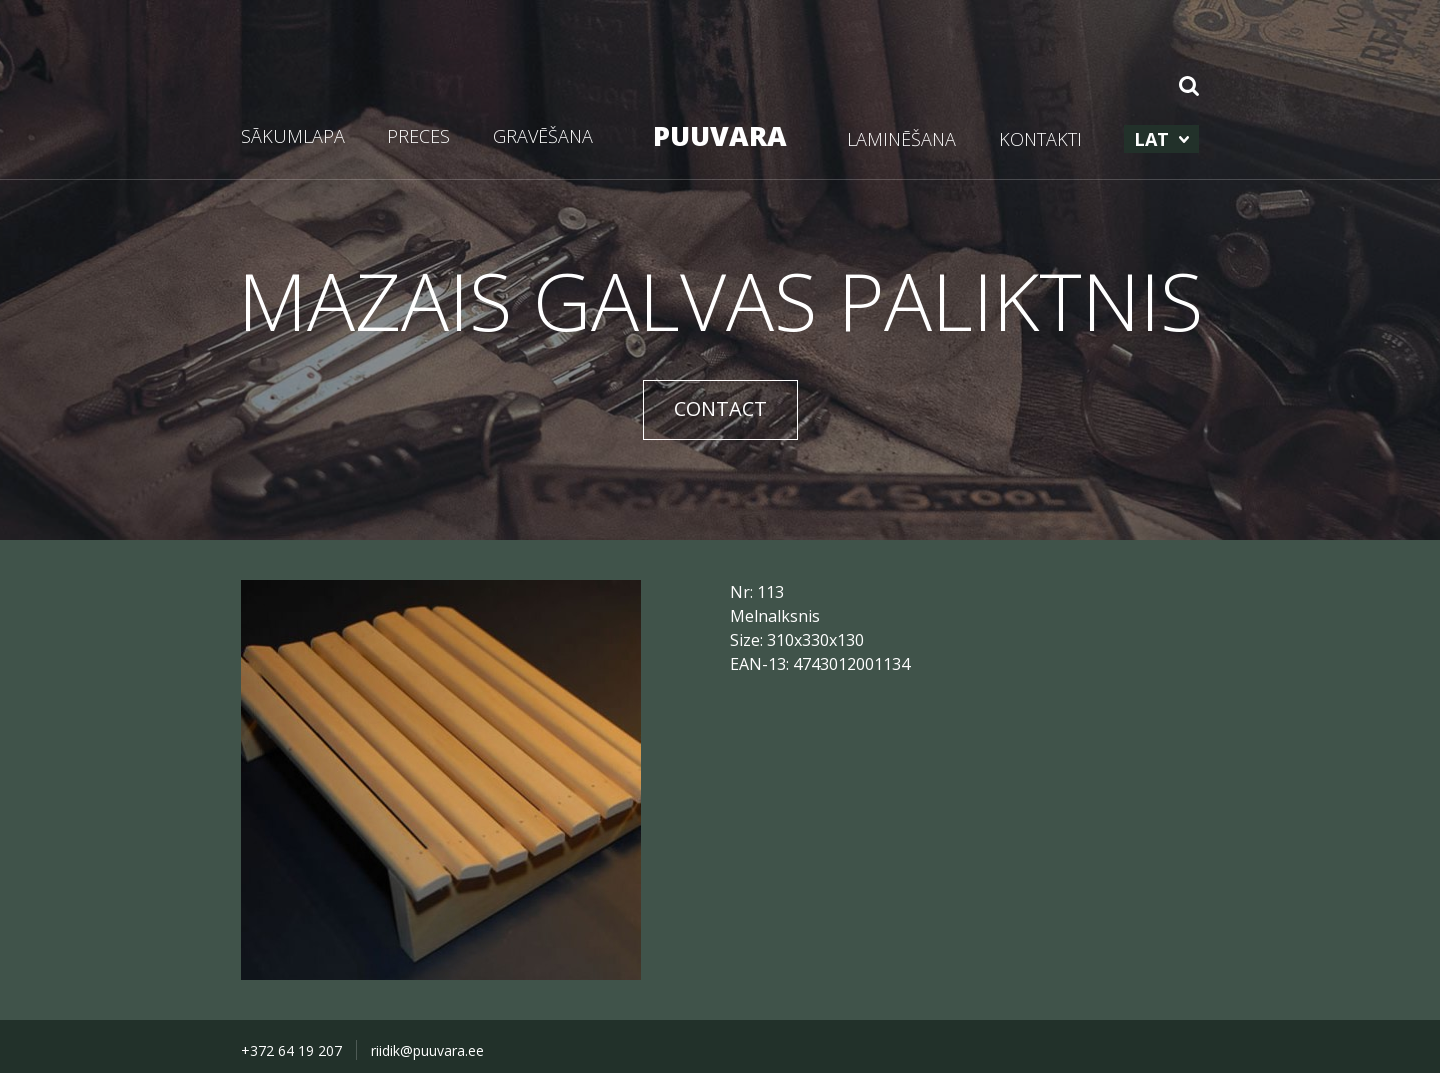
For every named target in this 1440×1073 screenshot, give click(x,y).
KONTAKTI (1040, 139)
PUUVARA (720, 135)
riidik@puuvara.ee (427, 1050)
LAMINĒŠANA (901, 139)
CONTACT (720, 408)
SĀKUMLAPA (293, 136)
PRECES (418, 136)
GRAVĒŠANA (543, 136)
